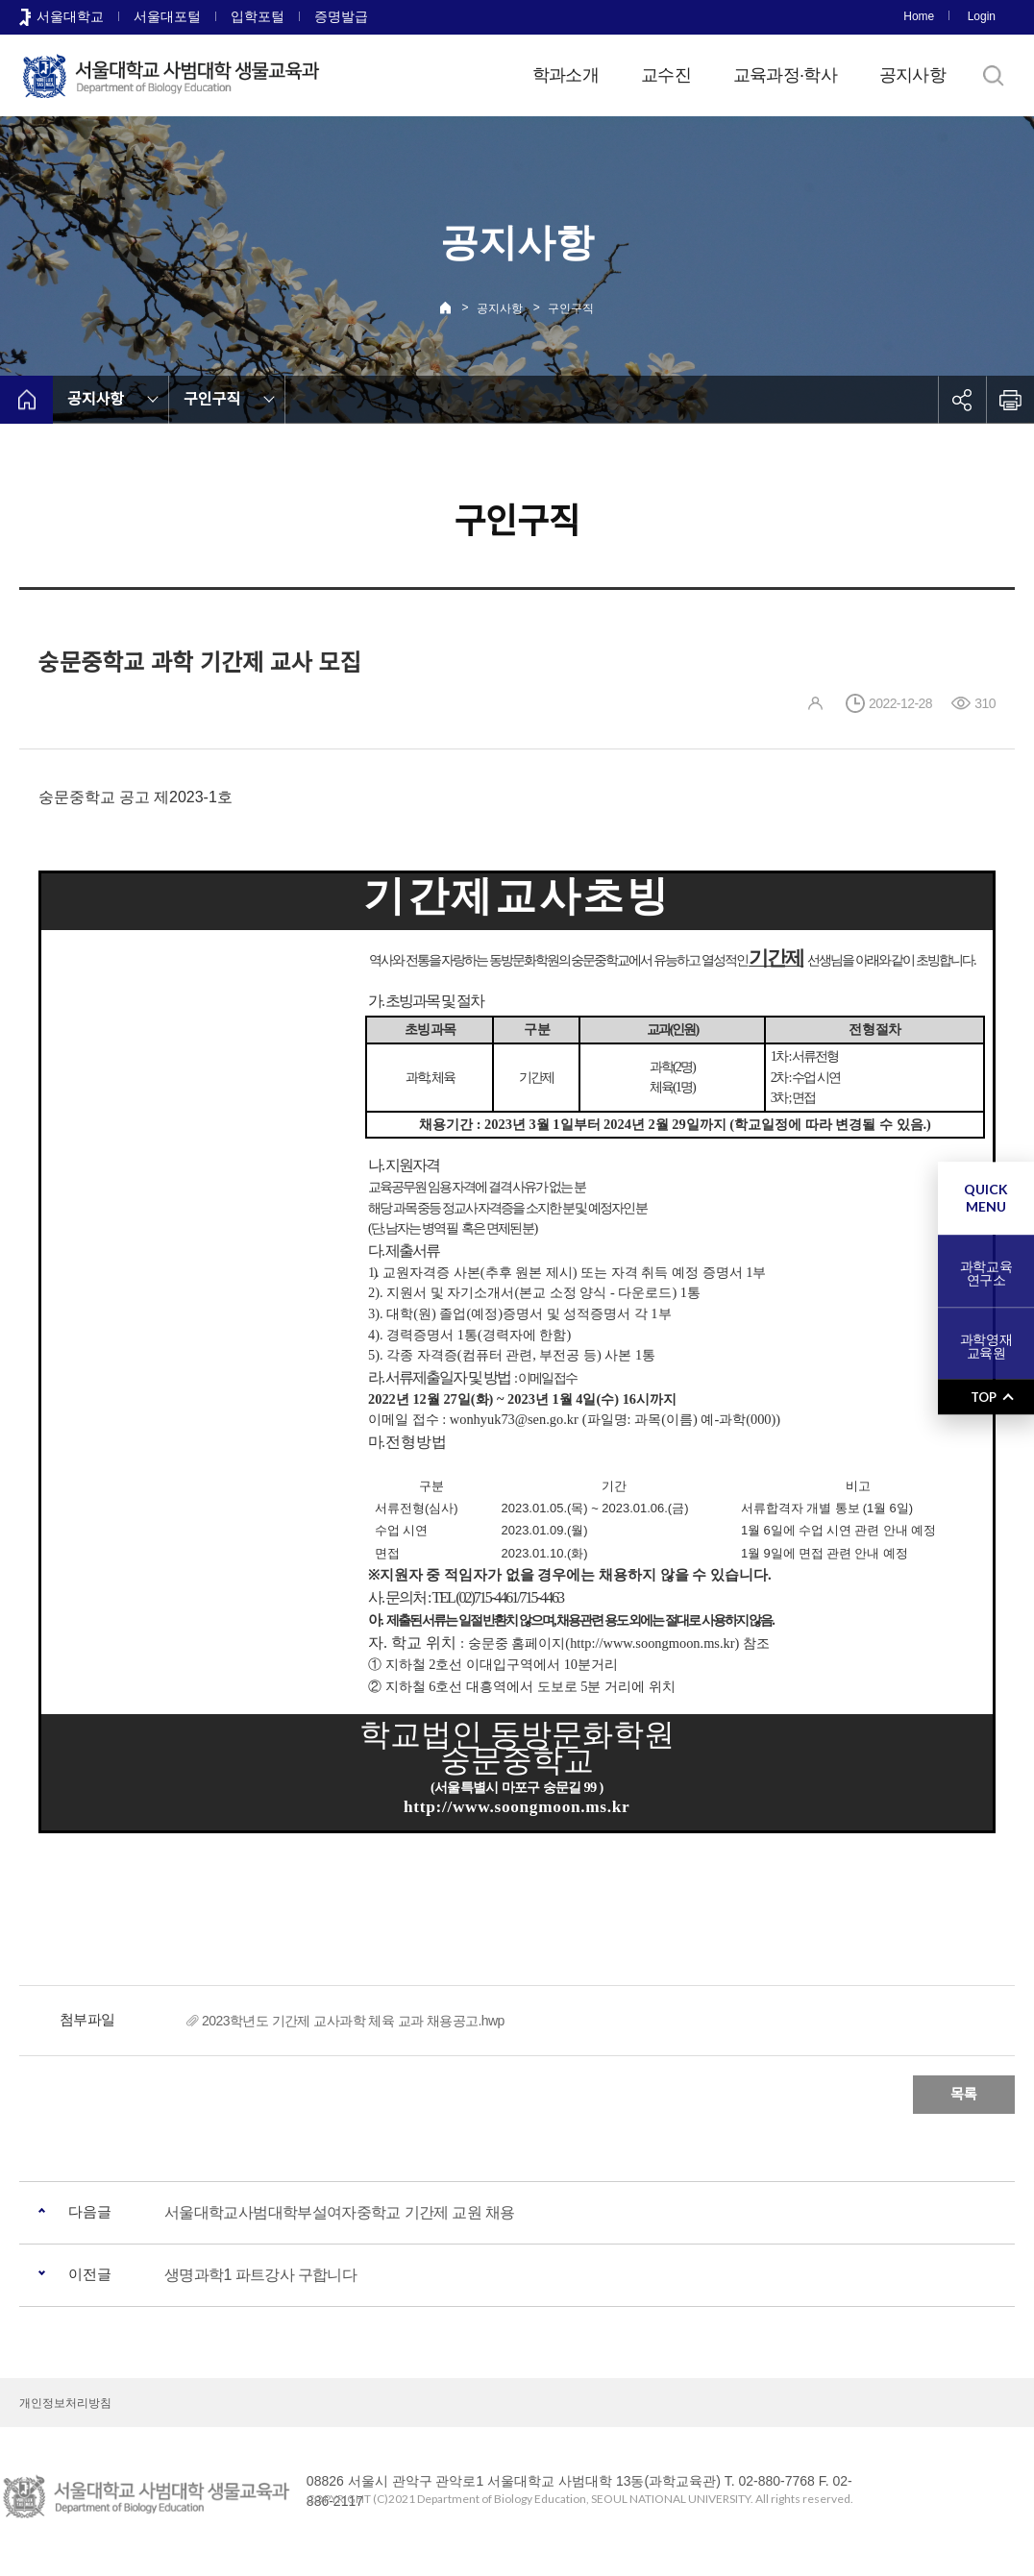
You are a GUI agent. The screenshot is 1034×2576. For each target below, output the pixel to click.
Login (982, 16)
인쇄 (1010, 400)
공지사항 (912, 75)
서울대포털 (167, 16)
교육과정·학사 (785, 75)
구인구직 (571, 308)
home (26, 400)
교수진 (666, 75)
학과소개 (565, 75)
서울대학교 (70, 16)
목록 (963, 2094)
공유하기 (962, 400)
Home (918, 16)
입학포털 (257, 16)
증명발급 (341, 16)
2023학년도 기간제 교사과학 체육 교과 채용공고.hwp (353, 2020)
